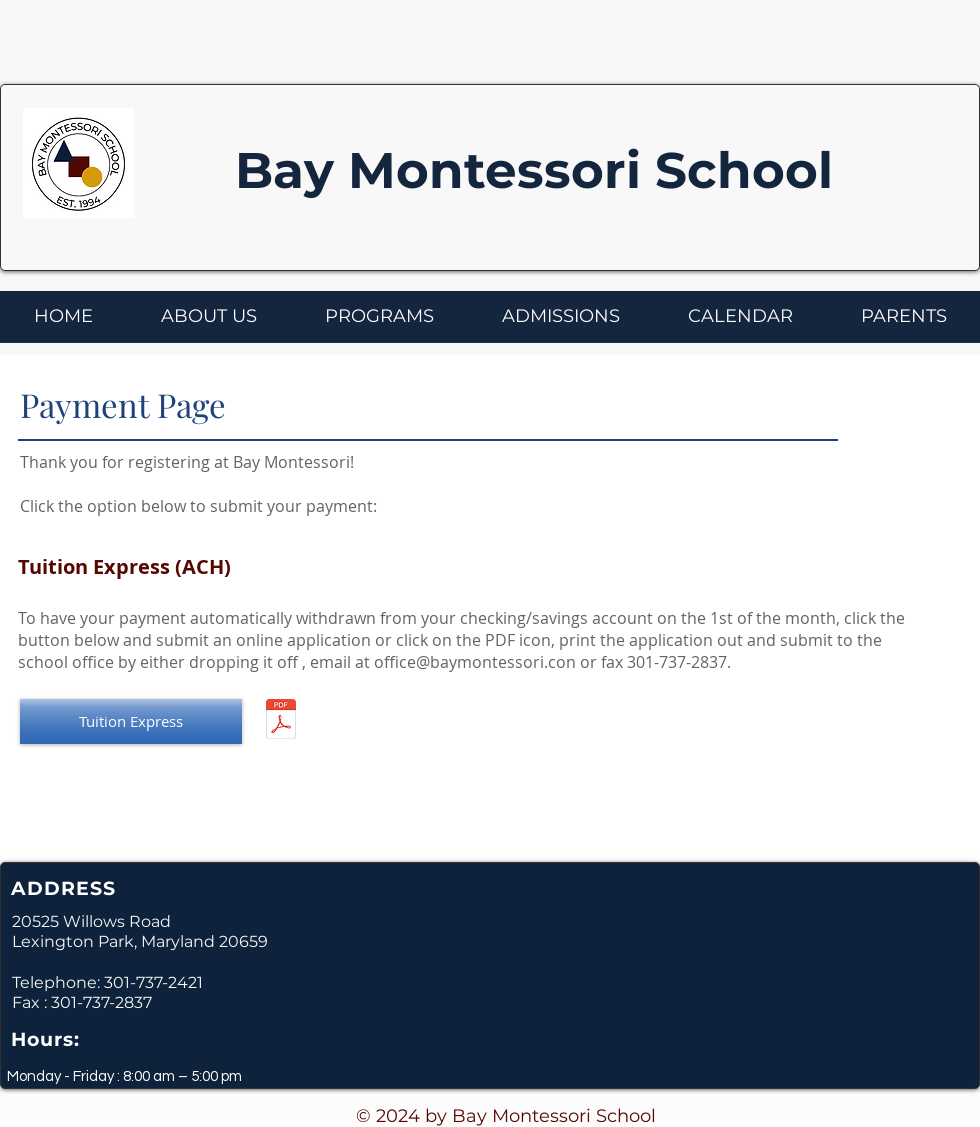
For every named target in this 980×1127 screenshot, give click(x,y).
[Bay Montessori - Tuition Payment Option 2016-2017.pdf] (281, 721)
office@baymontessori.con (475, 662)
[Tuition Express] (131, 721)
